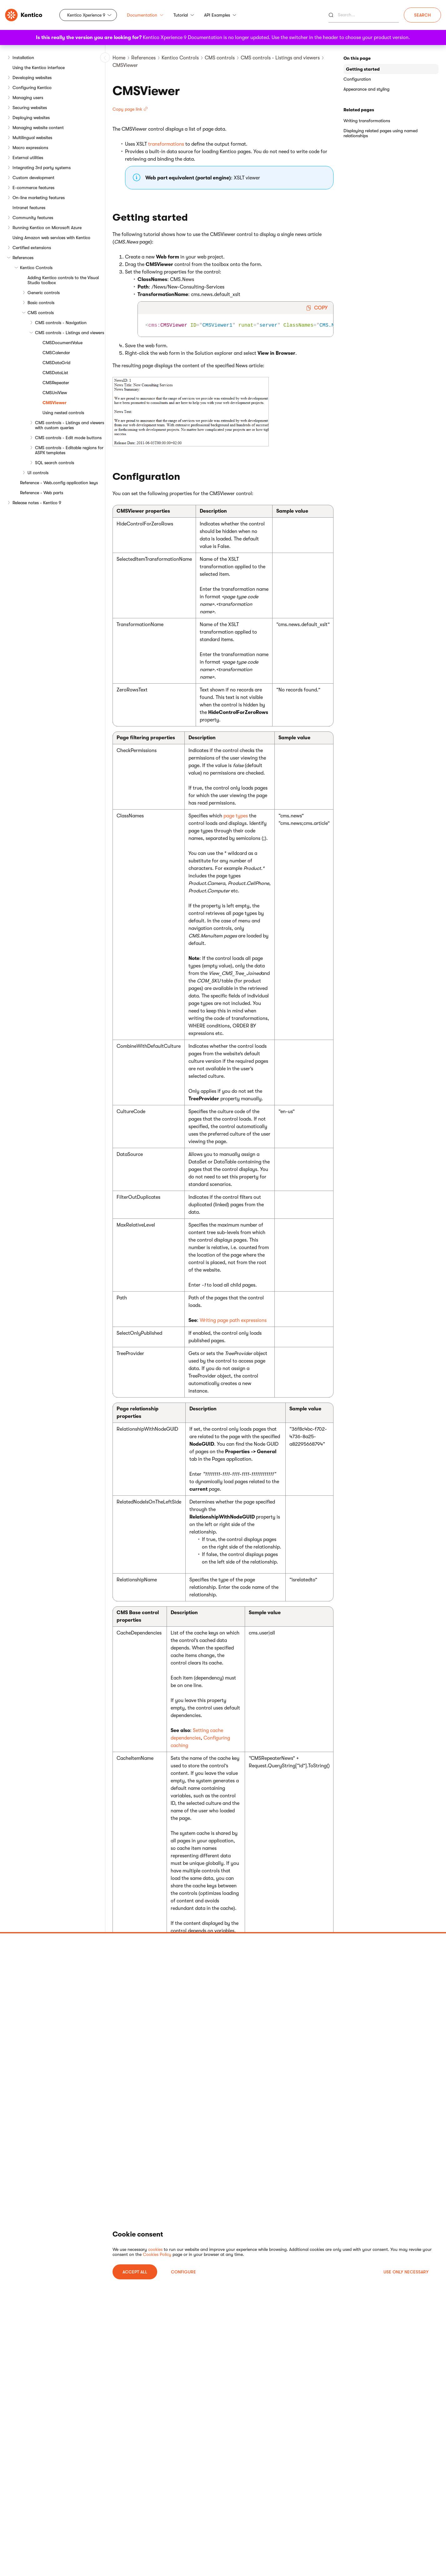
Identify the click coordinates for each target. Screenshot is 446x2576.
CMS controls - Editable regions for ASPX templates (69, 450)
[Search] (363, 15)
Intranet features (29, 207)
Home (119, 58)
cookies (155, 2249)
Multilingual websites (32, 137)
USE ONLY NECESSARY (405, 2271)
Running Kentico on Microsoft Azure (47, 227)
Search (422, 15)
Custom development (33, 177)
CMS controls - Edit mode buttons (68, 437)
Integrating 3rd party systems (42, 167)
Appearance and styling (366, 89)
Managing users (28, 97)
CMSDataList (55, 372)
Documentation (145, 15)
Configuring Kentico (32, 87)
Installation (23, 57)
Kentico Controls (36, 267)
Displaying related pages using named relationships (380, 133)
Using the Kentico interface (39, 67)
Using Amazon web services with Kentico (51, 237)
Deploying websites (31, 117)
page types (235, 816)
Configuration (357, 79)
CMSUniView (55, 392)
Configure (183, 2271)
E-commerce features (33, 187)
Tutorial (183, 15)
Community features (33, 217)
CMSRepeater (56, 382)
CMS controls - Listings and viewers (69, 332)
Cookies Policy (157, 2254)
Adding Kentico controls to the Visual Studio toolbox (63, 280)
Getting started (363, 69)
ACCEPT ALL (135, 2271)
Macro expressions (30, 147)
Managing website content (38, 127)
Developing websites (32, 77)
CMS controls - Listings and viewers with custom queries (69, 425)
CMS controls (41, 312)
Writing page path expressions (233, 1320)
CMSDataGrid (56, 362)
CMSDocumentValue (63, 342)
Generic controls (44, 292)
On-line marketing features (39, 197)
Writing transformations (366, 120)
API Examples (220, 15)
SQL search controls (54, 462)
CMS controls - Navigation (61, 322)
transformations (166, 144)
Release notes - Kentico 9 (37, 502)
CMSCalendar (56, 352)
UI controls (38, 472)
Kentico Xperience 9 (86, 15)
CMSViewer (55, 402)
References (23, 257)
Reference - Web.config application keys (59, 482)
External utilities (28, 157)
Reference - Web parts (41, 492)
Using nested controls (63, 412)
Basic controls (41, 302)
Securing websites (30, 107)
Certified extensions (32, 247)
